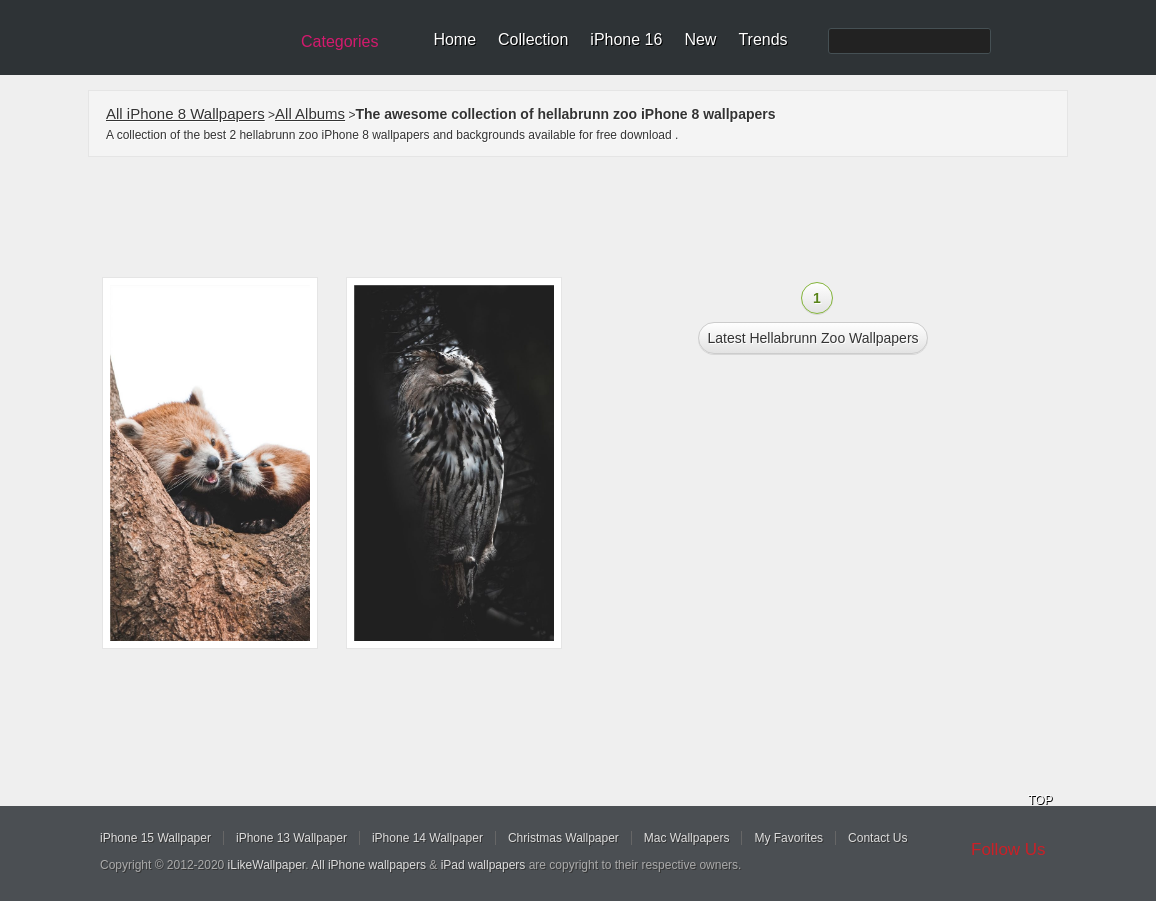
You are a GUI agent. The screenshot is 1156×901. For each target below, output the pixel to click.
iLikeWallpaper (267, 865)
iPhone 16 (626, 39)
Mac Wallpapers (687, 838)
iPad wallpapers (483, 865)
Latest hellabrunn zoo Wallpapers (812, 338)
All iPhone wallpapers (368, 865)
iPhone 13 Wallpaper (291, 838)
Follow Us (1008, 849)
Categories (339, 41)
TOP (1040, 800)
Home (454, 39)
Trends (762, 39)
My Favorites (788, 838)
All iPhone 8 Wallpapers (185, 113)
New (700, 39)
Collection (533, 39)
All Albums (310, 113)
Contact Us (877, 838)
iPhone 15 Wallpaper (155, 838)
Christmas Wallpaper (563, 838)
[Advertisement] (591, 217)
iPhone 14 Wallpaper (427, 838)
